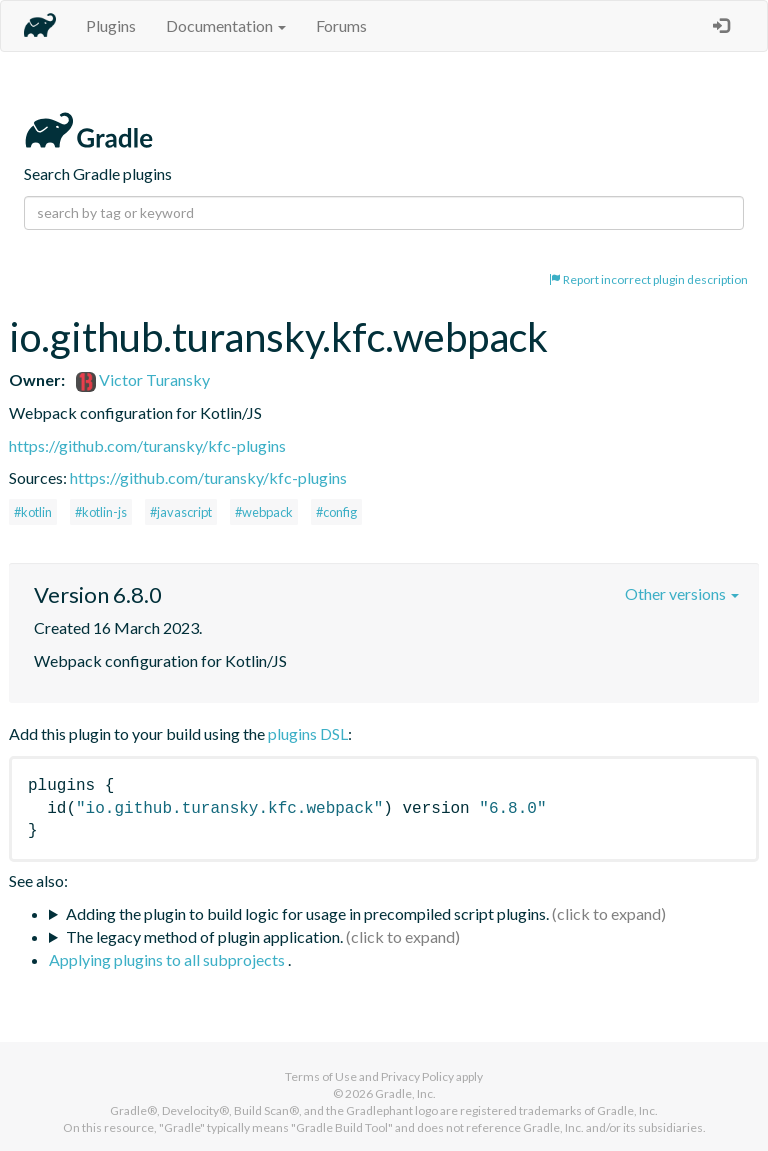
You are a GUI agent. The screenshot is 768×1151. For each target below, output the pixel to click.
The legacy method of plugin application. (204, 936)
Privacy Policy (417, 1076)
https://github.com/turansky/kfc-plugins (147, 445)
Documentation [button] (226, 25)
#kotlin (33, 512)
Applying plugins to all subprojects (168, 959)
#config (336, 512)
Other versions (682, 593)
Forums (341, 25)
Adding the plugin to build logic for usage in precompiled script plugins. (307, 913)
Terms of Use (321, 1076)
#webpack (264, 512)
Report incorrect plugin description (648, 279)
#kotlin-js (101, 512)
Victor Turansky (143, 379)
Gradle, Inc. (405, 1093)
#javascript (181, 512)
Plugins (111, 25)
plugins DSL (308, 733)
